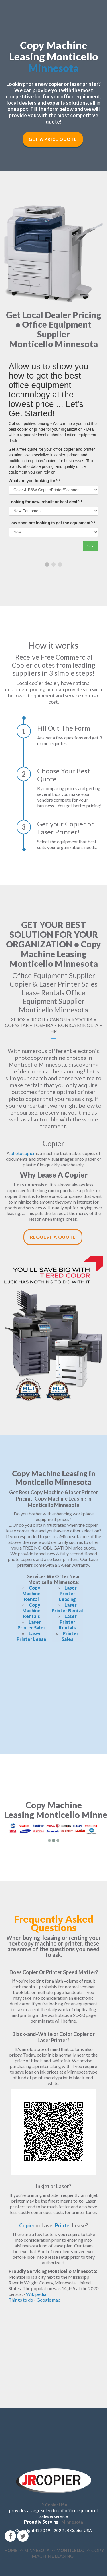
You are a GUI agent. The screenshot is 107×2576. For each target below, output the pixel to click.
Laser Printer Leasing (68, 1593)
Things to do (21, 2299)
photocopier (23, 1153)
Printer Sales (70, 1636)
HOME (10, 2550)
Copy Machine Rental (31, 1593)
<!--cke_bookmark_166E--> (53, 1692)
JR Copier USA (54, 2504)
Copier (27, 2225)
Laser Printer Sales (31, 1624)
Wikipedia (36, 2294)
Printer (63, 2225)
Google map (48, 2299)
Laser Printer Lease (31, 1636)
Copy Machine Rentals (31, 1610)
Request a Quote (53, 1237)
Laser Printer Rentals (68, 1621)
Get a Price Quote (53, 139)
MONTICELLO (70, 2550)
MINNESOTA (37, 2550)
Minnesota (53, 68)
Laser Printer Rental (67, 1607)
